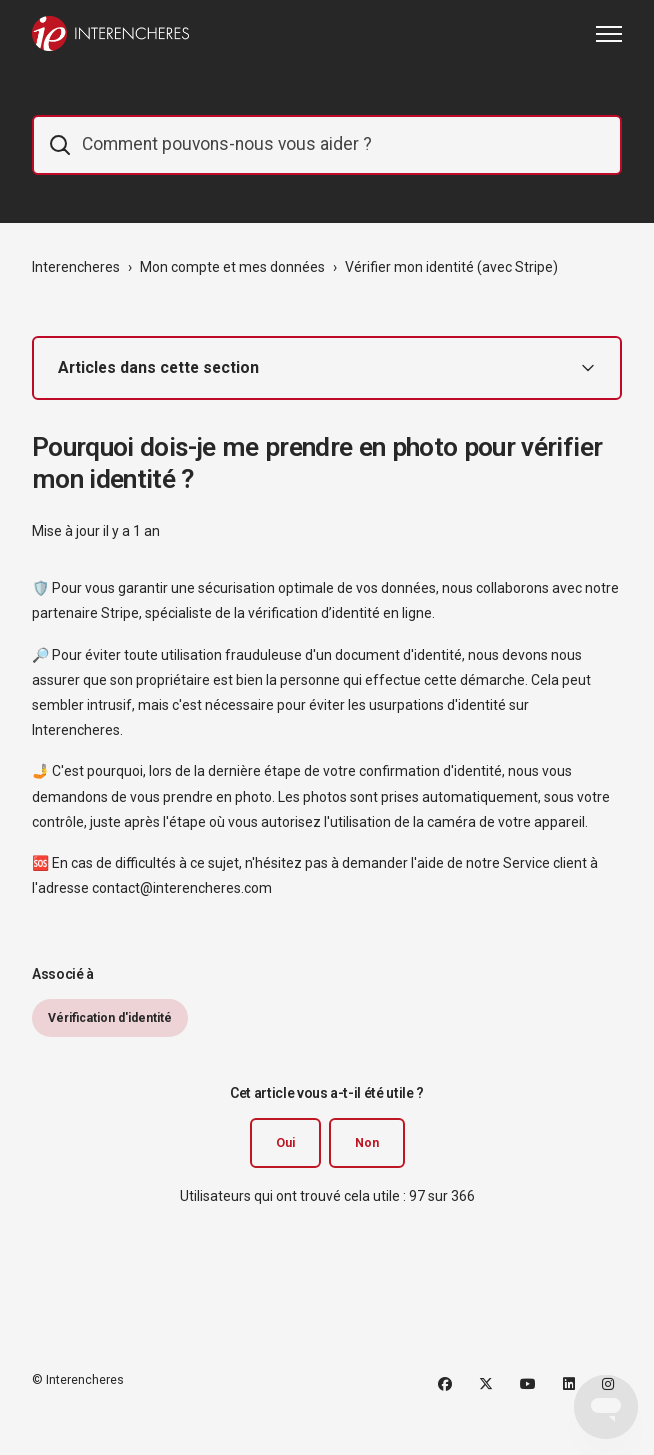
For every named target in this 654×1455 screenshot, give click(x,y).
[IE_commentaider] (327, 145)
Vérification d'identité (110, 1018)
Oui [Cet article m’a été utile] (285, 1143)
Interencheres (76, 267)
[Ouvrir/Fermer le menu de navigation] (609, 34)
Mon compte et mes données (232, 267)
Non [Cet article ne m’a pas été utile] (367, 1143)
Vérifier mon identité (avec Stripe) (451, 267)
